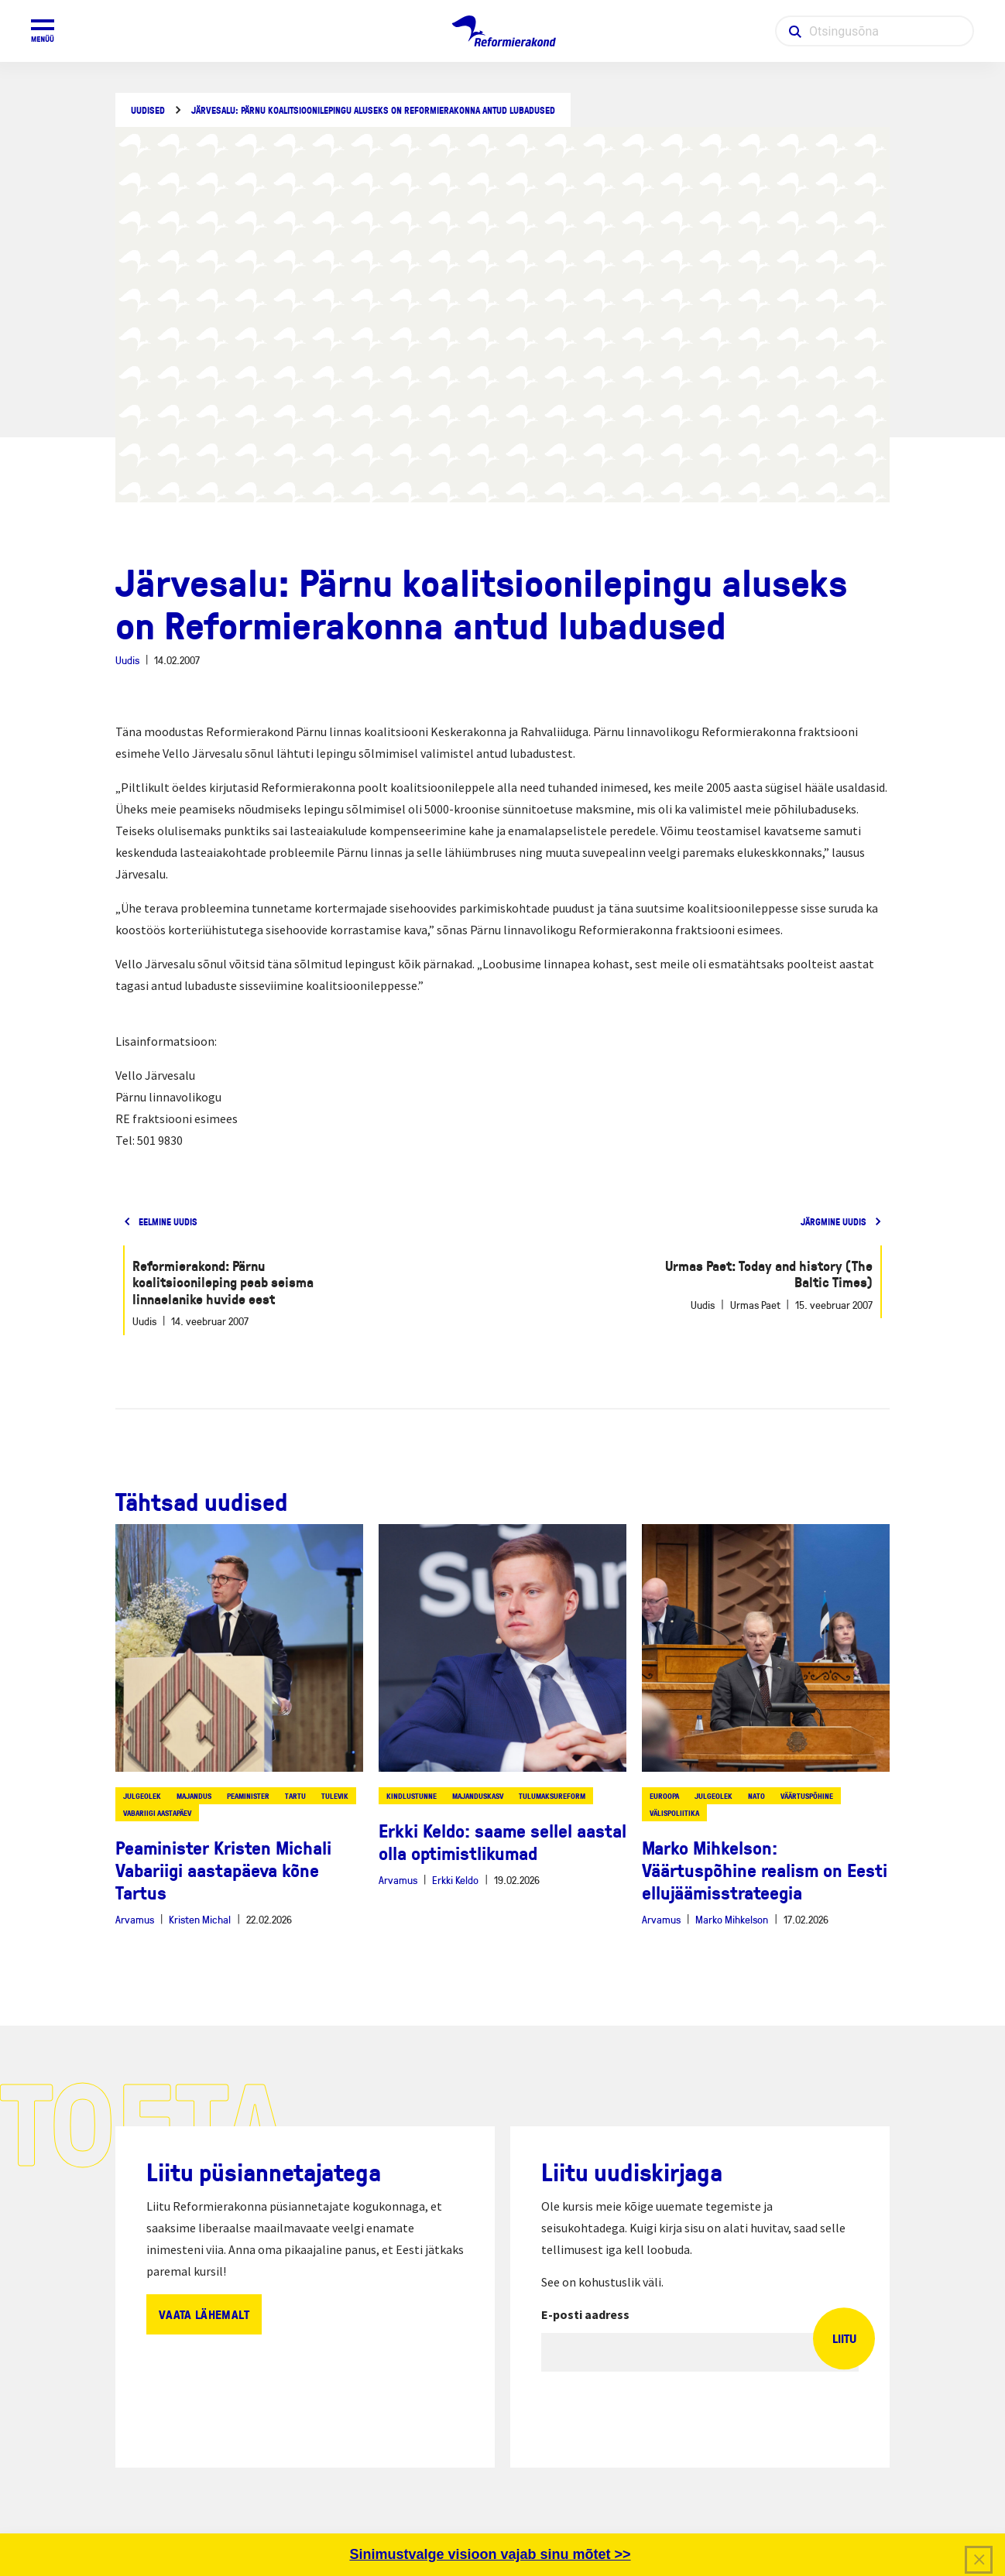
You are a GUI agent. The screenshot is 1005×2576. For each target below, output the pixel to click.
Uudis (127, 660)
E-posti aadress (585, 2314)
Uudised (148, 110)
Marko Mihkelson (731, 1919)
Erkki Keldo (455, 1879)
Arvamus (134, 1919)
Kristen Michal (200, 1919)
